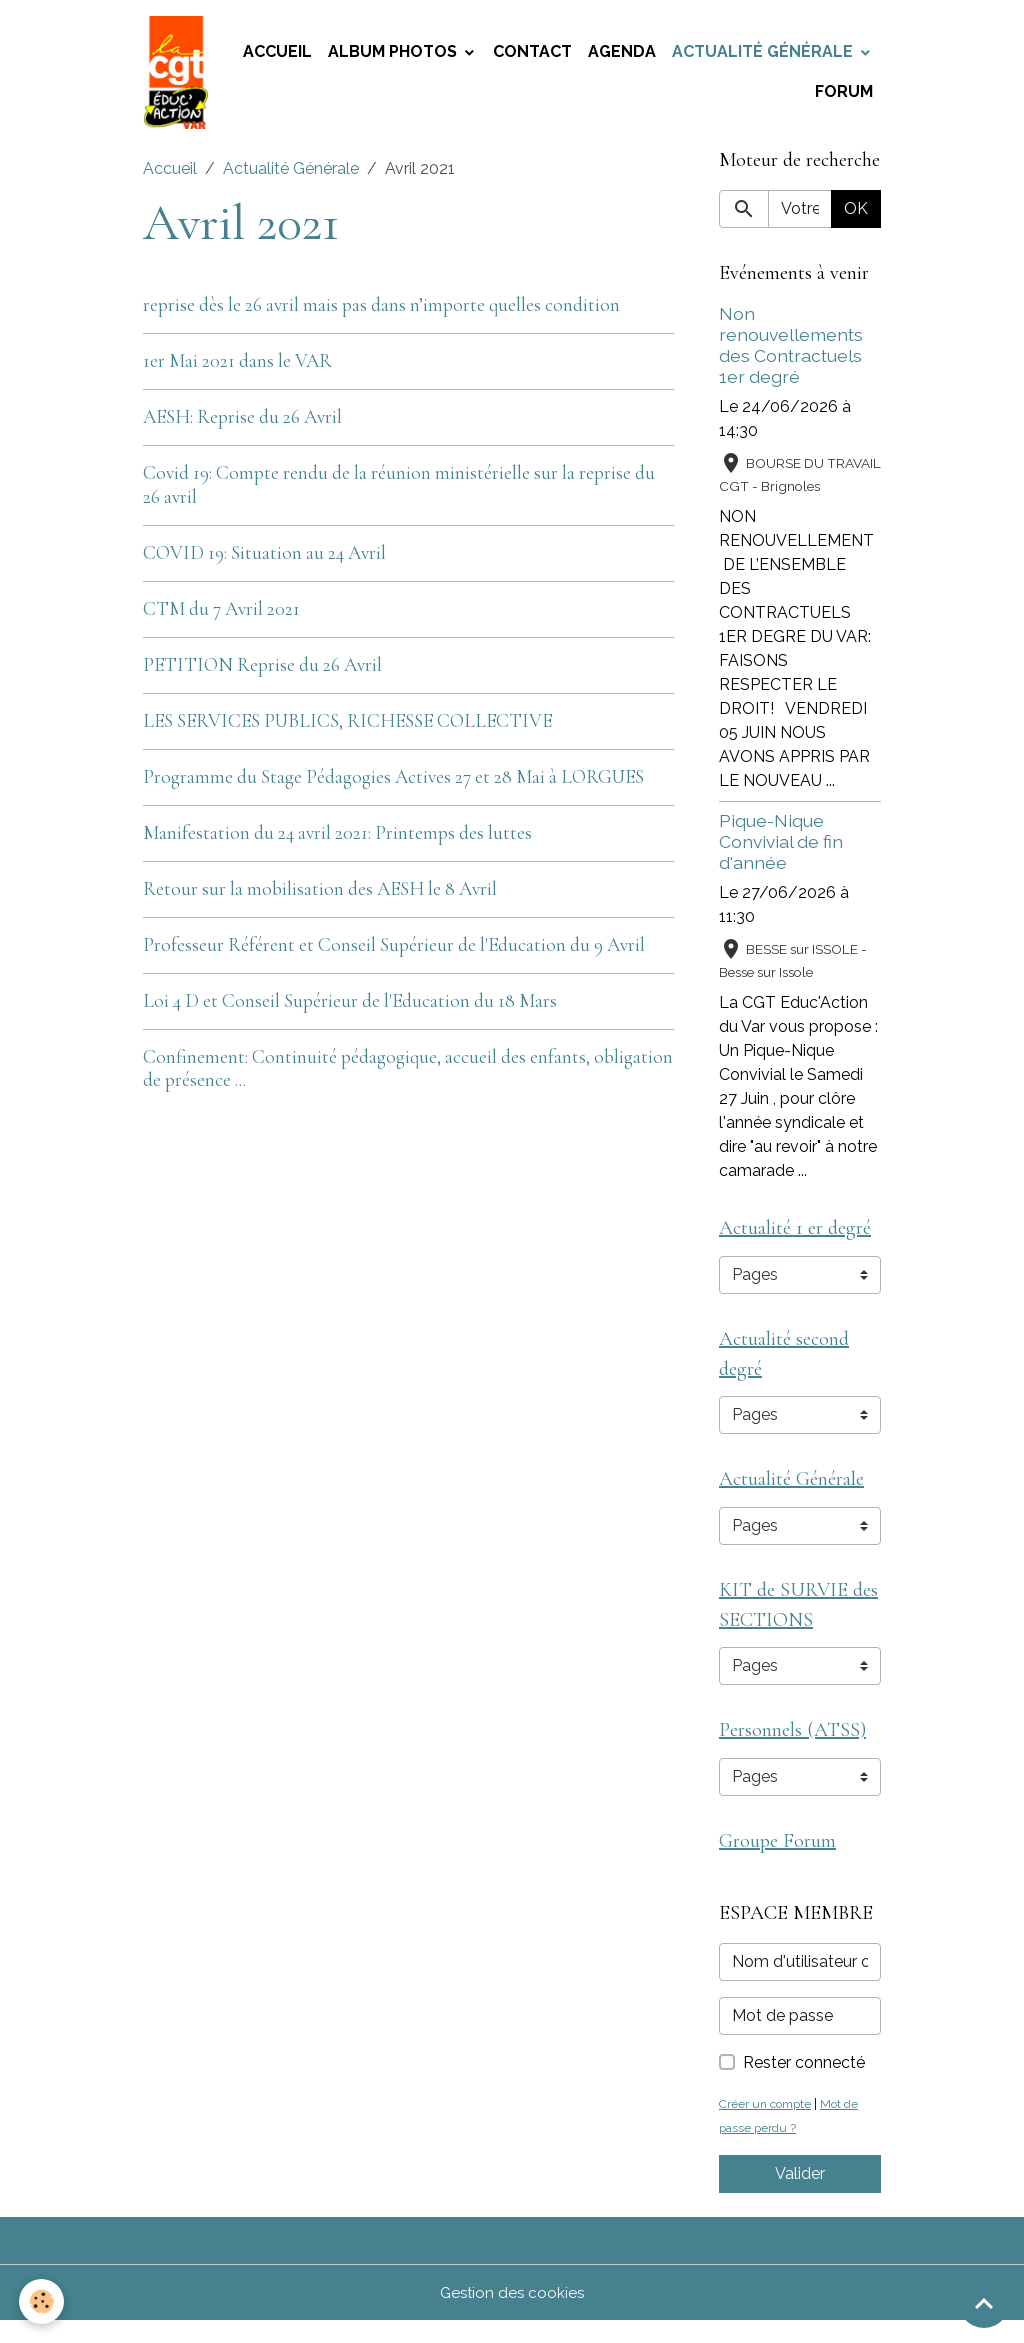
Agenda (622, 55)
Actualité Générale (764, 55)
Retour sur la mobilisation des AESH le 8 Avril (320, 896)
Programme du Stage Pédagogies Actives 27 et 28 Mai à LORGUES (393, 784)
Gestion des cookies (512, 2314)
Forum (844, 95)
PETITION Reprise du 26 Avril (262, 672)
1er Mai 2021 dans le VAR (237, 368)
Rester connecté (804, 2084)
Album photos (394, 55)
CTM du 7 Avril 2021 (221, 616)
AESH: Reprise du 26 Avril (242, 424)
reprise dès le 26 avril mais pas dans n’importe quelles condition (381, 312)
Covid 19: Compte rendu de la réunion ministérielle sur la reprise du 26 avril (399, 492)
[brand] (178, 76)
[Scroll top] (984, 2303)
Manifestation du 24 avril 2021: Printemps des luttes (337, 840)
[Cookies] (42, 2301)
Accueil (277, 55)
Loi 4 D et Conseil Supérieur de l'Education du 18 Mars (350, 1008)
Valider (800, 2195)
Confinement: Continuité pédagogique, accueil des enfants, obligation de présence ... (408, 1075)
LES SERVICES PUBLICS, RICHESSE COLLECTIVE (347, 728)
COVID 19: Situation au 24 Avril (264, 560)
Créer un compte (769, 2125)
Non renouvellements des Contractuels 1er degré (791, 352)
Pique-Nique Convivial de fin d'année (781, 848)
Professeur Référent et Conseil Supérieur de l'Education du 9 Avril (394, 952)
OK (856, 215)
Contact (532, 55)
